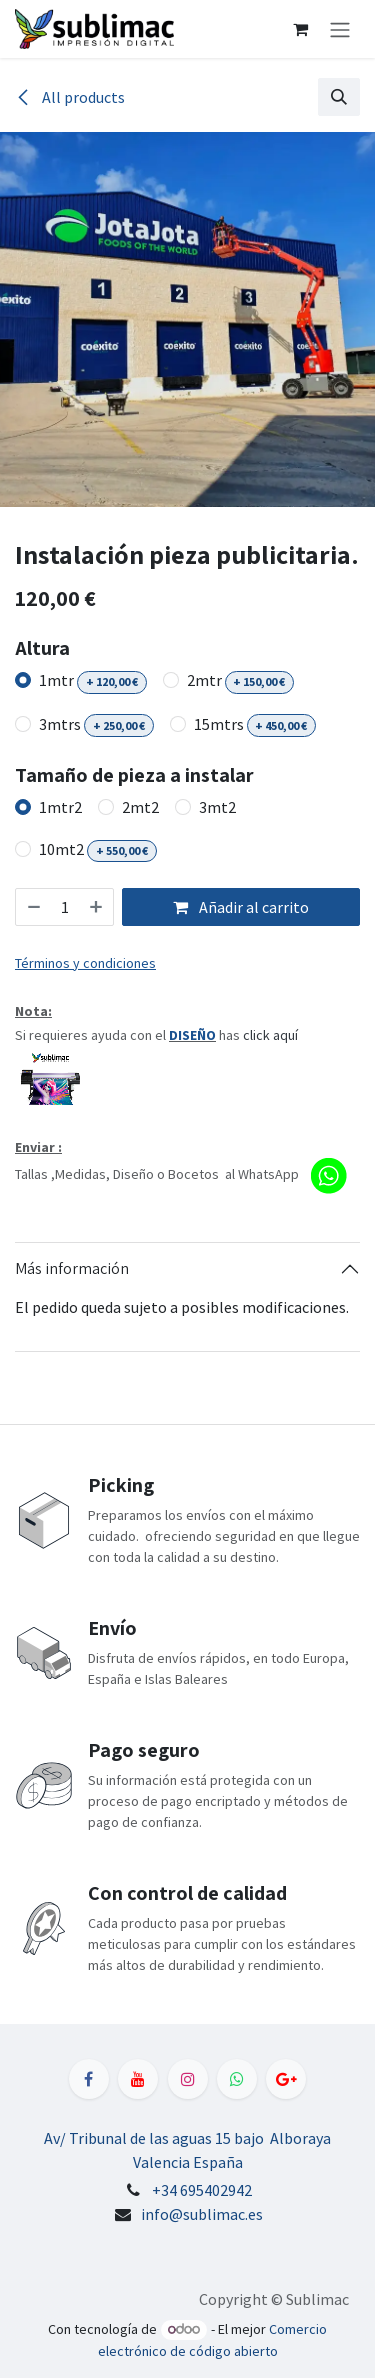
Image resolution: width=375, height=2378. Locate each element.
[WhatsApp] (237, 2079)
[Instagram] (188, 2079)
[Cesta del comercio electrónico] (300, 29)
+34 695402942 (202, 2190)
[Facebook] (89, 2079)
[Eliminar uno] (33, 907)
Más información (72, 1268)
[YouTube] (138, 2079)
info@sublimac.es (202, 2214)
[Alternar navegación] (340, 29)
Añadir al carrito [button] (241, 907)
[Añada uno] (97, 907)
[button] (339, 97)
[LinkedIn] (286, 2079)
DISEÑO (192, 1035)
